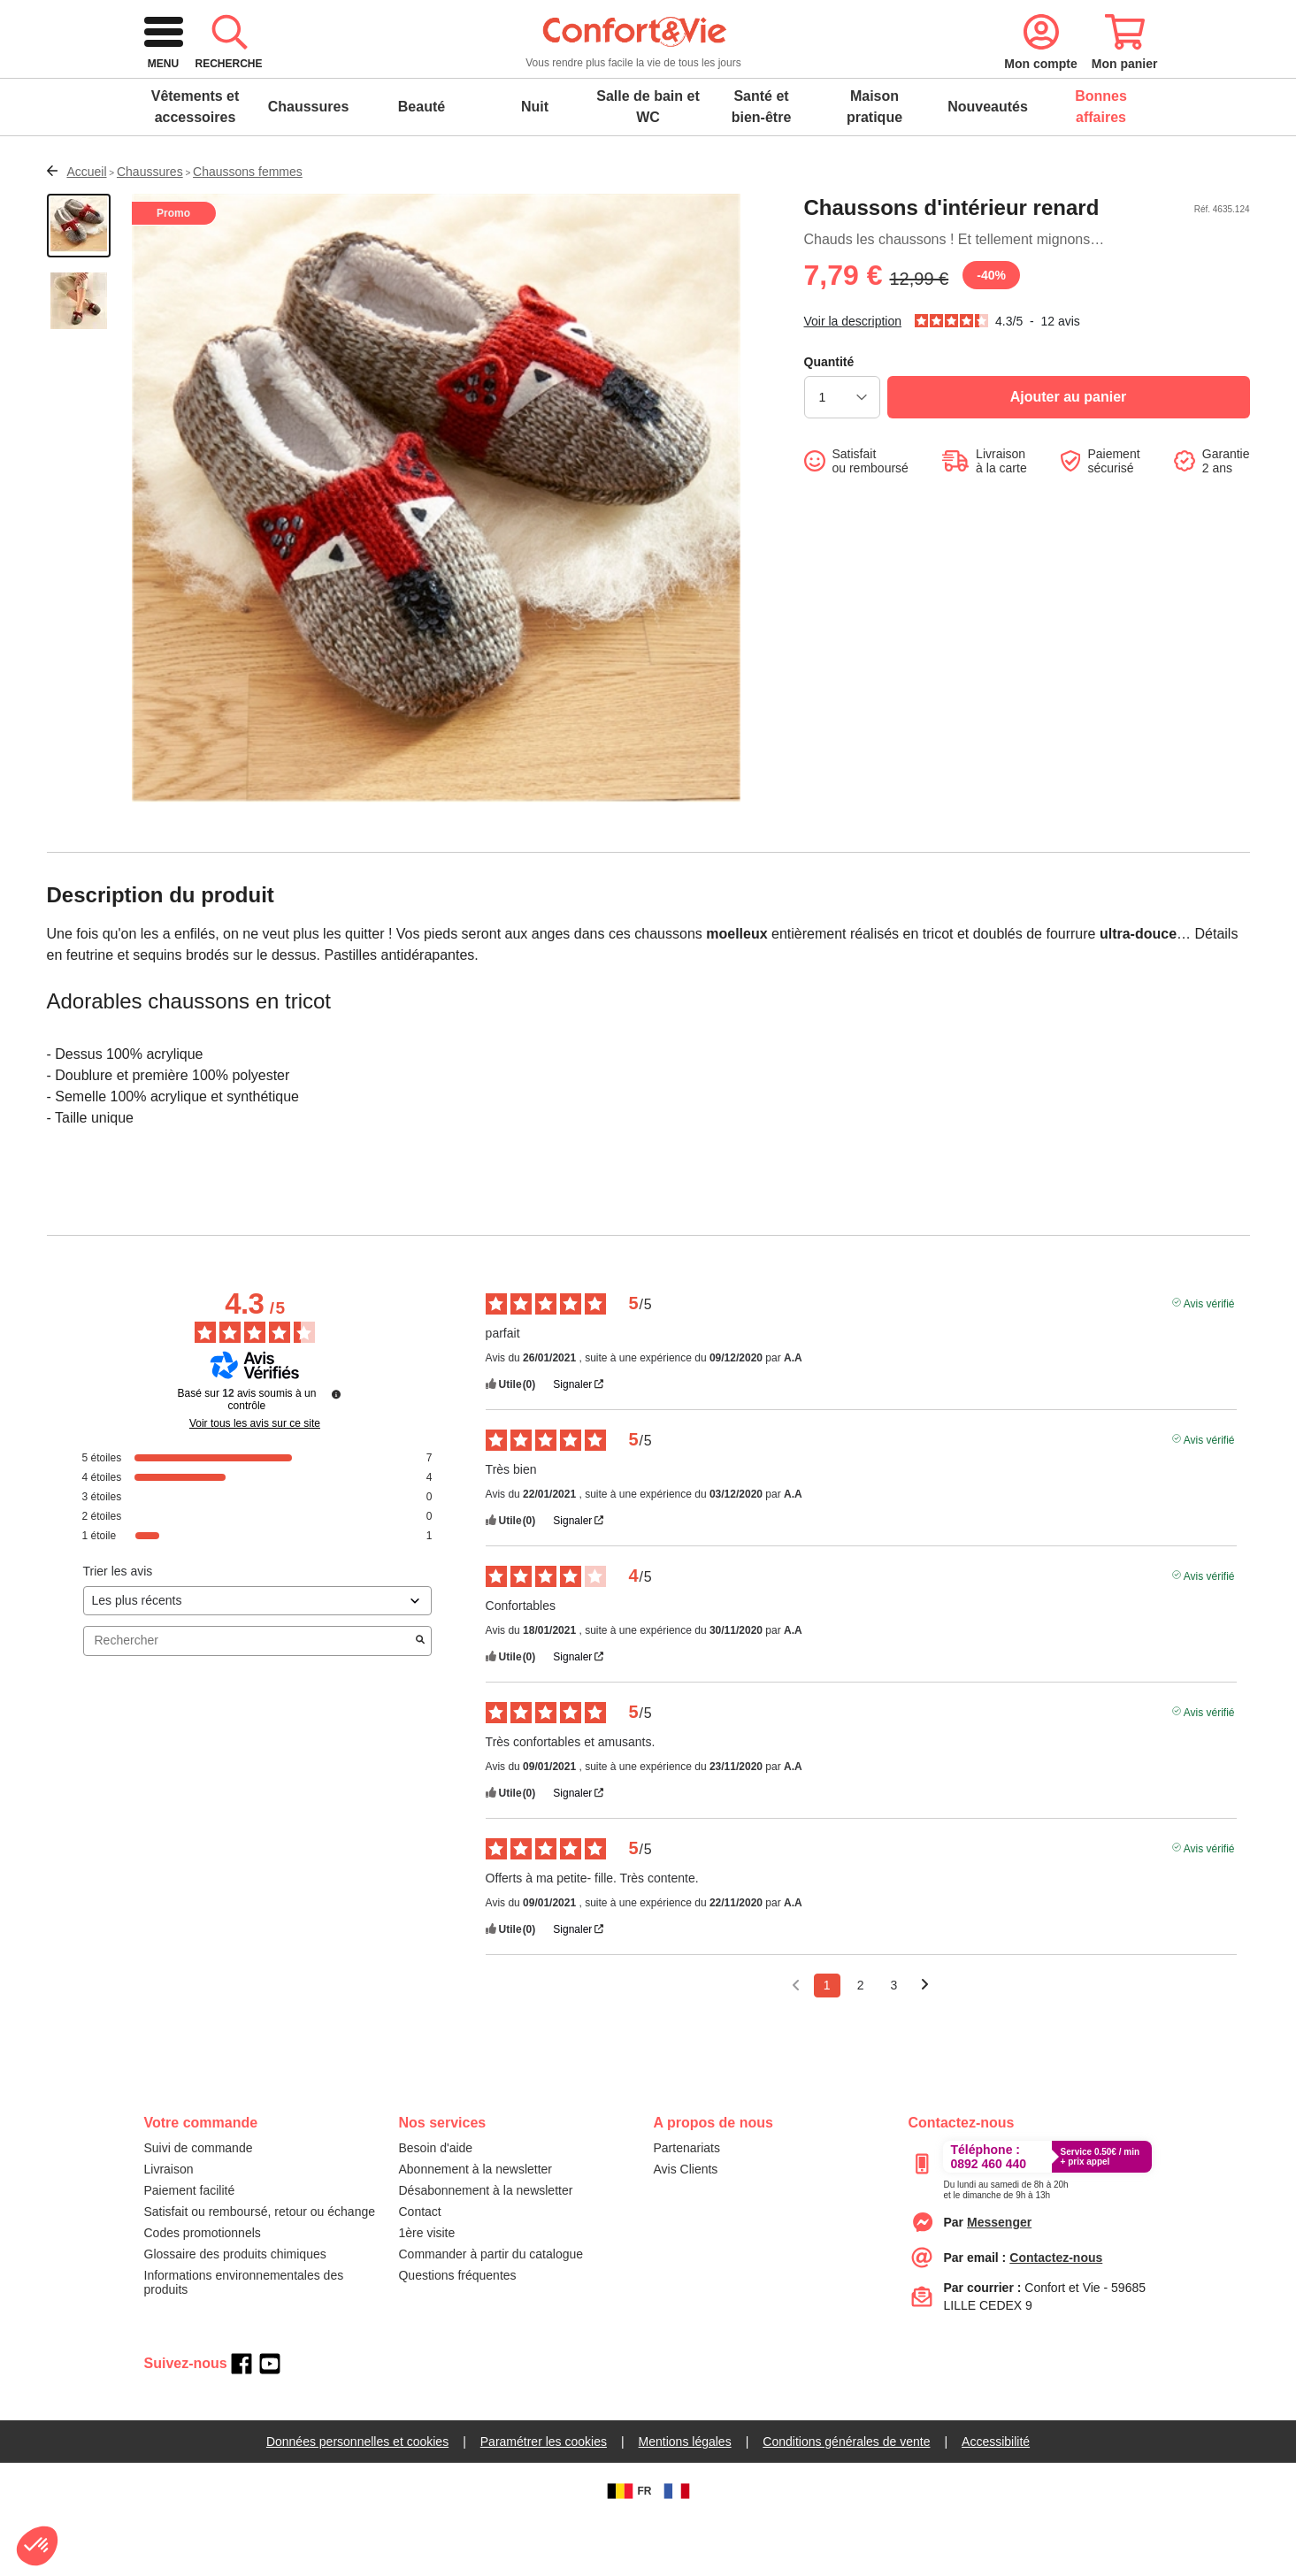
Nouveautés (987, 163)
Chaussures (308, 163)
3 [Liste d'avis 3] (893, 2042)
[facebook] (241, 2420)
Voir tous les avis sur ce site (254, 1480)
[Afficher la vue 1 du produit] (79, 282)
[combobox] (647, 81)
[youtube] (270, 2420)
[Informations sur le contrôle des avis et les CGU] (336, 1451)
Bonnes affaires (1101, 163)
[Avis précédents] (795, 2040)
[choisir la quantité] (842, 454)
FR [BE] (627, 2547)
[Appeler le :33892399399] (1005, 2243)
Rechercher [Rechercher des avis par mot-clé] (249, 1697)
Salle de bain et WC (647, 163)
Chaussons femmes (248, 228)
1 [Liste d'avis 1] (827, 2042)
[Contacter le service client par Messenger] (999, 2279)
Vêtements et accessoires (195, 163)
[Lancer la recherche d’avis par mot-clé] (420, 1697)
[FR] (676, 2547)
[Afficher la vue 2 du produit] (79, 360)
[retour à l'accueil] (267, 81)
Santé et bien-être (762, 163)
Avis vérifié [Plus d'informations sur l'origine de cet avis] (1209, 1358)
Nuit (534, 163)
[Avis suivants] (924, 2043)
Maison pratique (874, 163)
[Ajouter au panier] (1068, 454)
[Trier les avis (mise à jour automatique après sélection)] (258, 1657)
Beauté (421, 163)
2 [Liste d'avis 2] (860, 2042)
